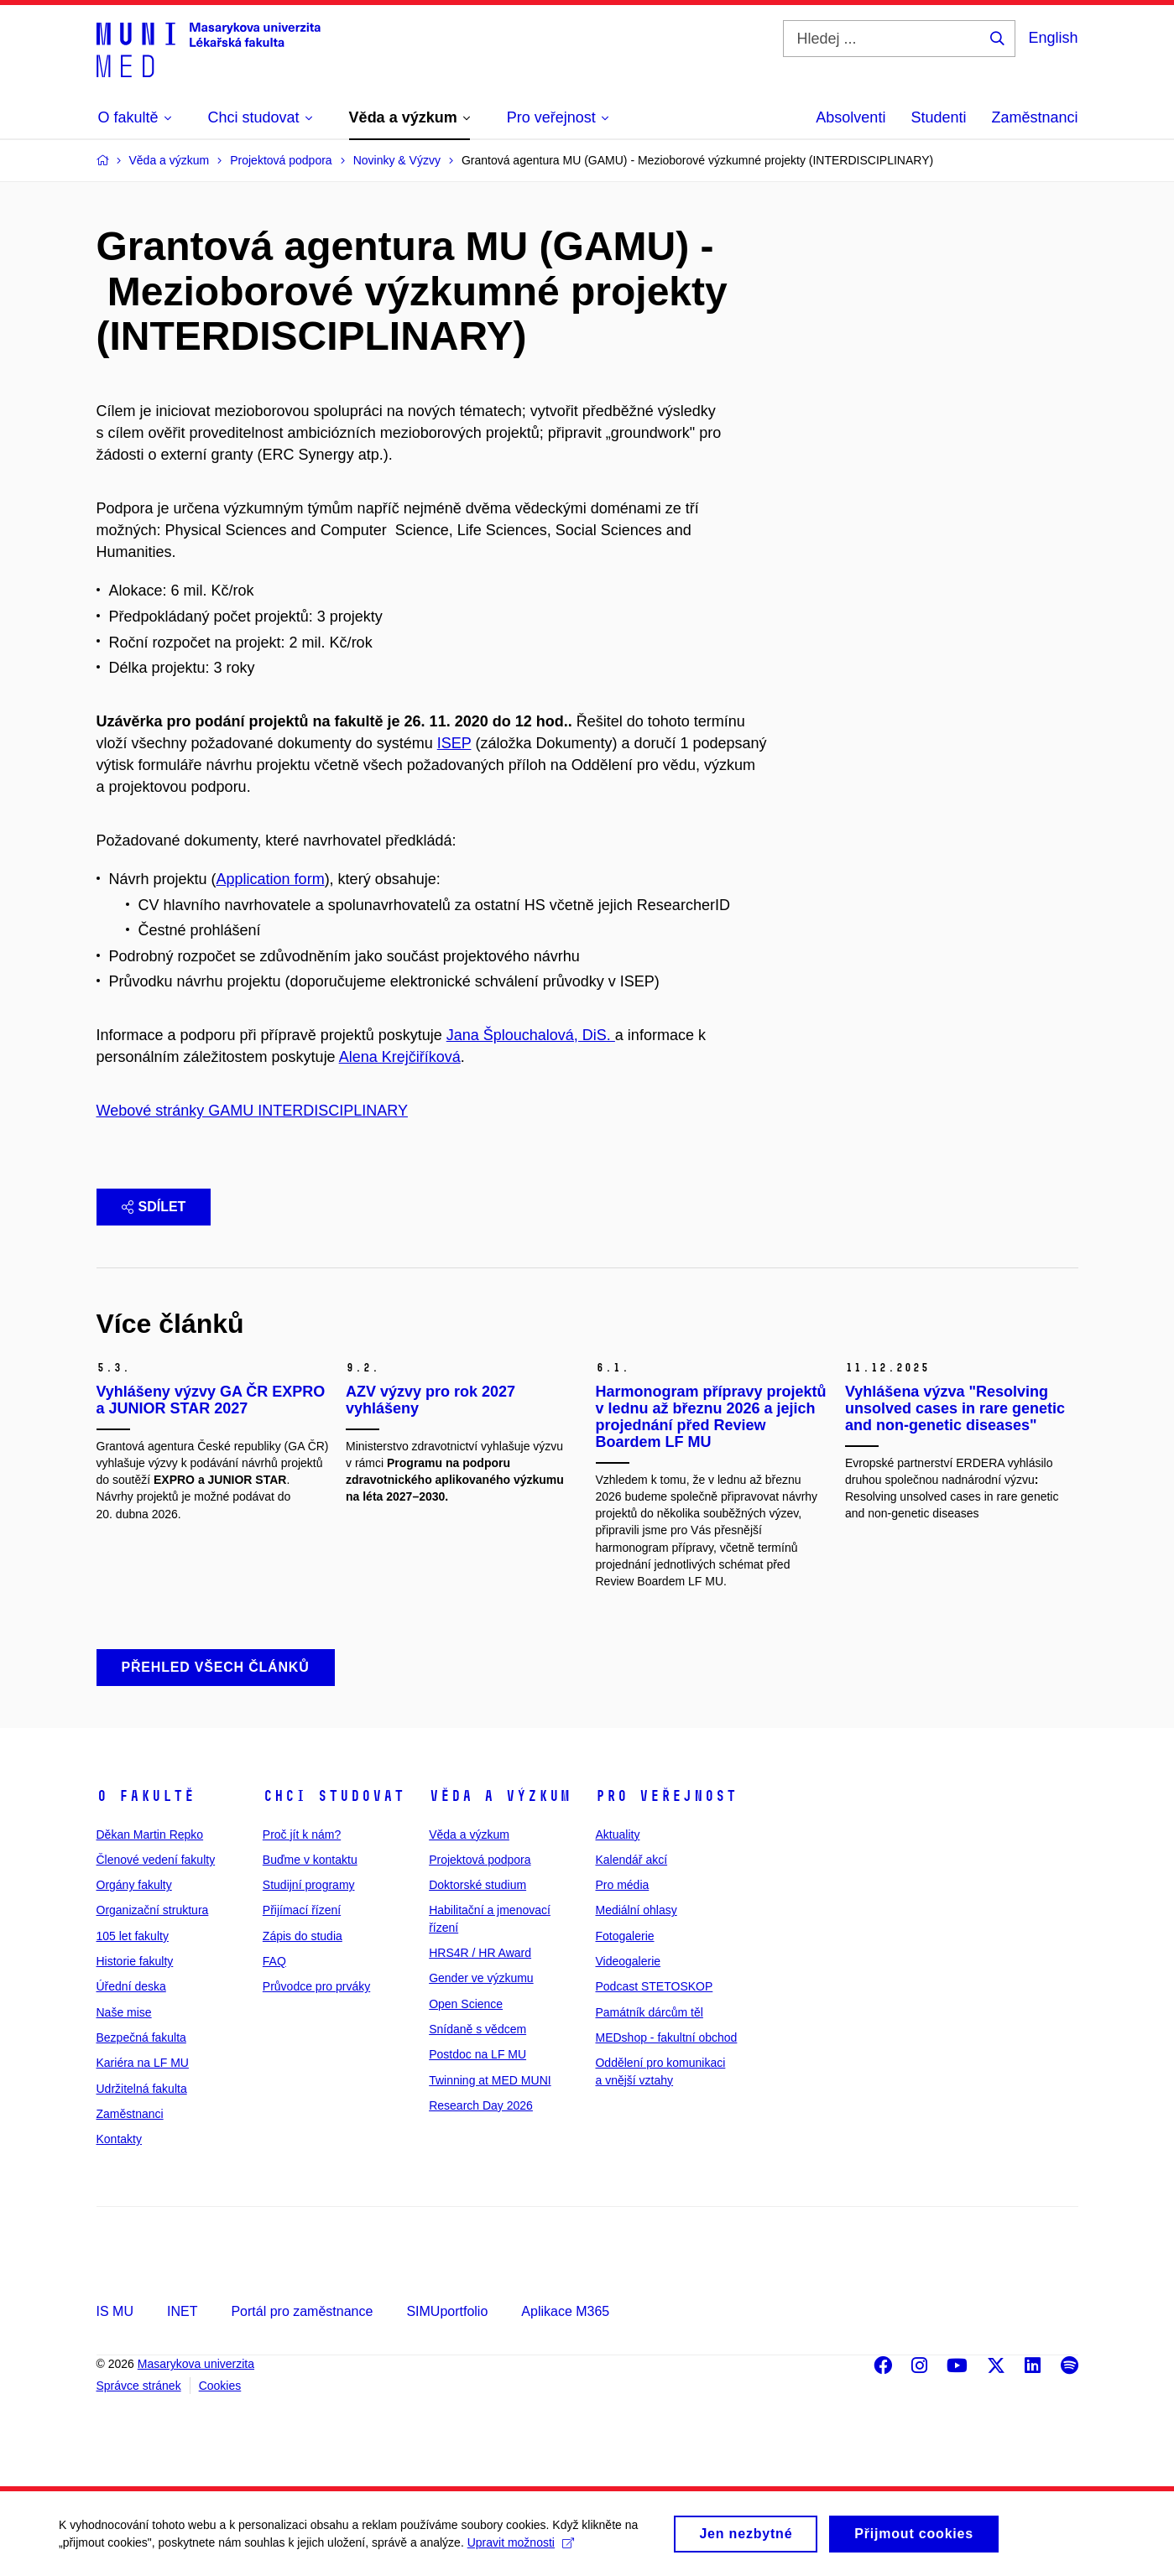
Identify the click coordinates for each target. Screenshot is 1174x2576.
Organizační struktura (153, 1910)
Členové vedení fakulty (156, 1859)
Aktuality (617, 1834)
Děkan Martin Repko (150, 1834)
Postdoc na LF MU (477, 2054)
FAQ (274, 1961)
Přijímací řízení (302, 1910)
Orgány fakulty (134, 1885)
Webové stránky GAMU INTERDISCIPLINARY (252, 1110)
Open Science (466, 2004)
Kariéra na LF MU (143, 2062)
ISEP (454, 743)
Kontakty (119, 2139)
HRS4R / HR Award (480, 1952)
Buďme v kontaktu (310, 1859)
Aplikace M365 (565, 2311)
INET (182, 2311)
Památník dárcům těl (648, 2012)
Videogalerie (627, 1961)
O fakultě (146, 1796)
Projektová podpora (479, 1859)
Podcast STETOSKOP (653, 1986)
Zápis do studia (302, 1936)
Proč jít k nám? (302, 1834)
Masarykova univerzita (196, 2363)
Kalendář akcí (631, 1859)
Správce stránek (139, 2385)
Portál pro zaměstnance (302, 2311)
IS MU (115, 2311)
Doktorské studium (477, 1885)
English (1052, 37)
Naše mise (124, 2012)
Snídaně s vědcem (477, 2029)
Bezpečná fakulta (141, 2037)
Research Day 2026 (481, 2105)
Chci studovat (333, 1796)
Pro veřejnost (666, 1796)
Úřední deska (131, 1986)
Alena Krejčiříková (400, 1057)
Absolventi (850, 117)
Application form (271, 879)
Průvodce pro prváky (316, 1986)
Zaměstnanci (1034, 117)
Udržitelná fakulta (142, 2088)
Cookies (220, 2385)
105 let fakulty (133, 1936)
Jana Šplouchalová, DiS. (530, 1035)
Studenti (938, 117)
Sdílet (154, 1207)
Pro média (622, 1885)
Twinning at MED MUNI (489, 2080)
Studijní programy (309, 1885)
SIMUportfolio (447, 2311)
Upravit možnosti (520, 2551)
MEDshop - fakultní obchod (666, 2037)
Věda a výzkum (500, 1796)
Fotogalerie (624, 1936)
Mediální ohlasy (635, 1910)
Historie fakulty (135, 1961)
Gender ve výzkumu (481, 1978)
